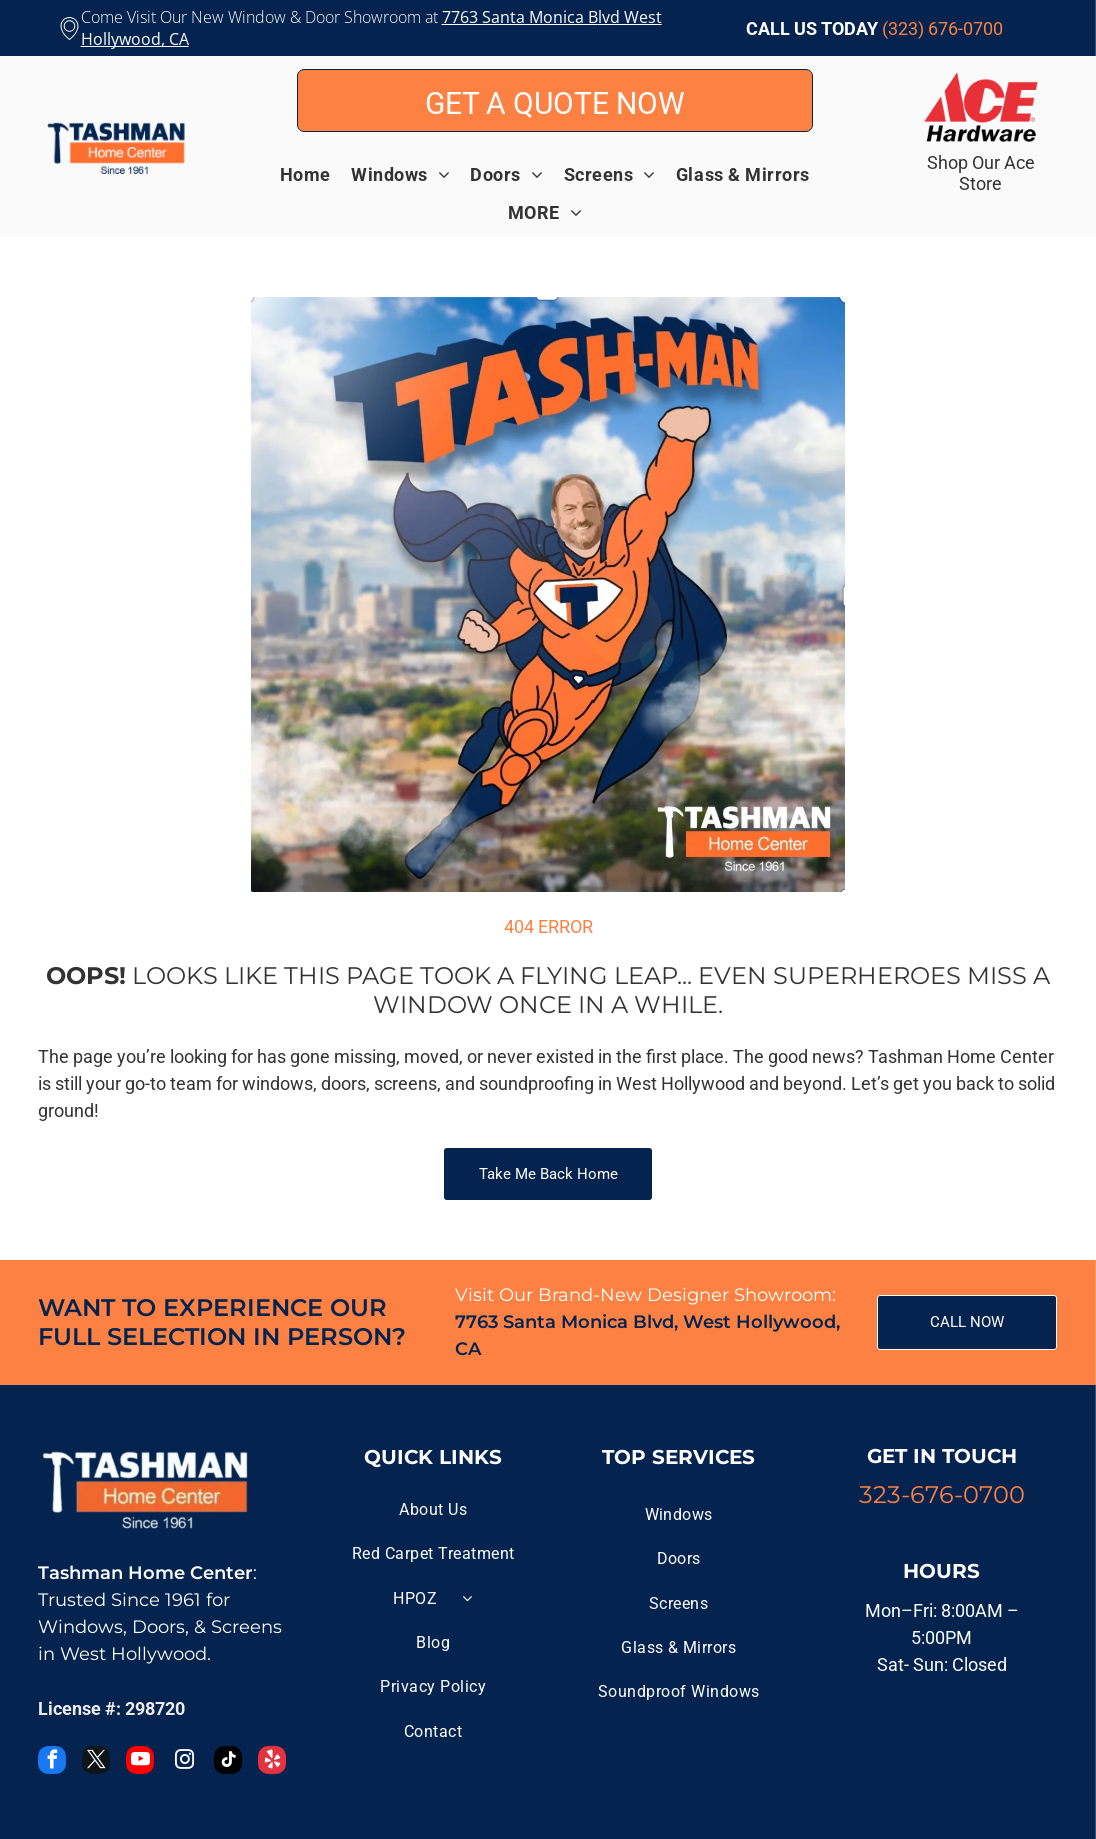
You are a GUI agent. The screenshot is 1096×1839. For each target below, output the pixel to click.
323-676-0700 (942, 1494)
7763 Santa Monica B (520, 17)
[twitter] (96, 1762)
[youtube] (140, 1762)
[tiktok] (228, 1762)
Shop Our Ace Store (981, 173)
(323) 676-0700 (942, 28)
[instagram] (184, 1762)
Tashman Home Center (145, 1573)
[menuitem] (315, 174)
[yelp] (272, 1762)
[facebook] (52, 1762)
